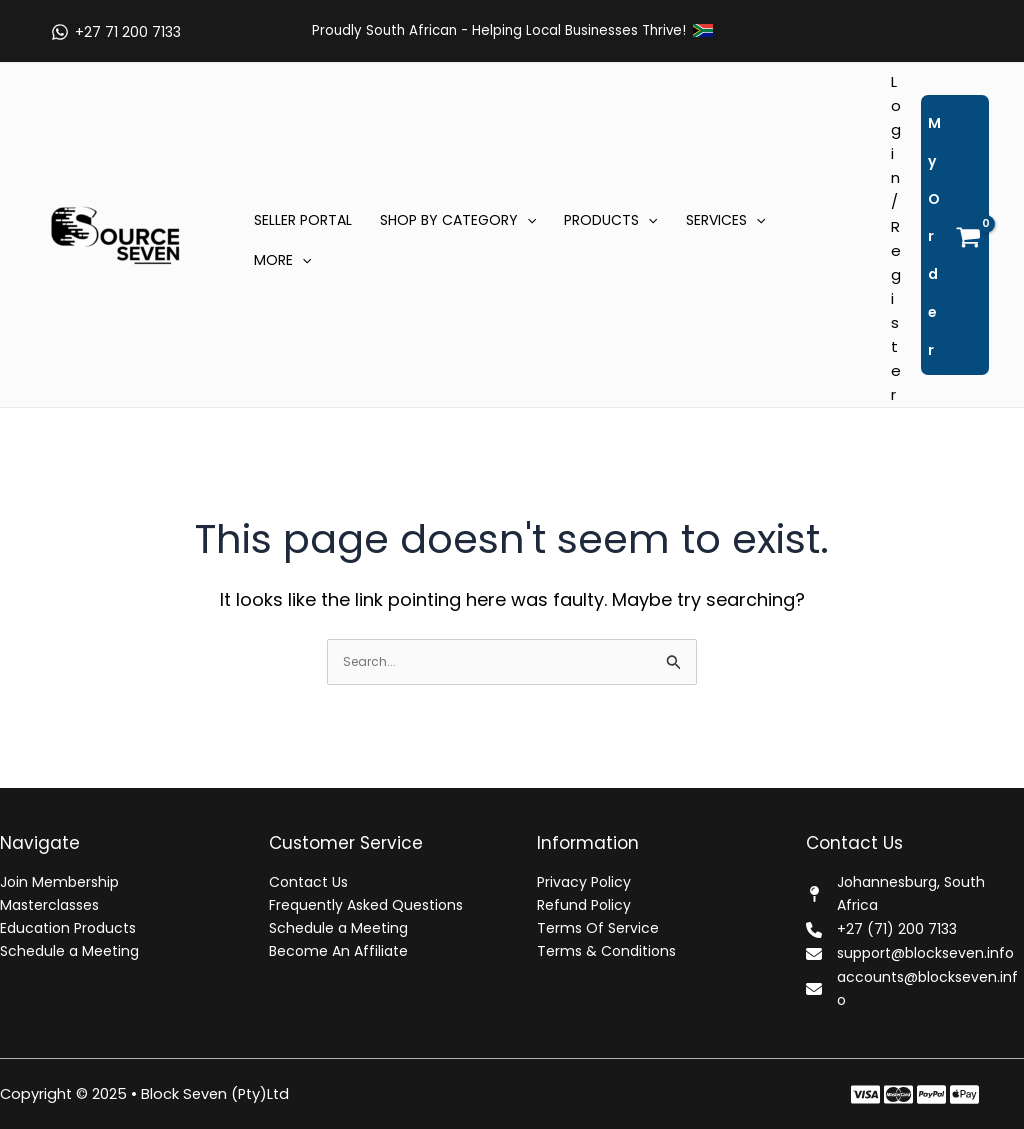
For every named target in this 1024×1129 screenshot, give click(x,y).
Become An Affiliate (338, 951)
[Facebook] (865, 1094)
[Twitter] (898, 1094)
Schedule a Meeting (69, 951)
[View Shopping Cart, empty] (955, 235)
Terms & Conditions (606, 951)
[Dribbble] (997, 1094)
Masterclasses (49, 905)
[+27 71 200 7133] (115, 32)
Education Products (68, 928)
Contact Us (308, 882)
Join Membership (59, 882)
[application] (527, 220)
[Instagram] (931, 1094)
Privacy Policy (584, 882)
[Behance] (964, 1094)
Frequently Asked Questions (366, 905)
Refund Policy (584, 905)
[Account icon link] (896, 238)
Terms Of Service (598, 928)
